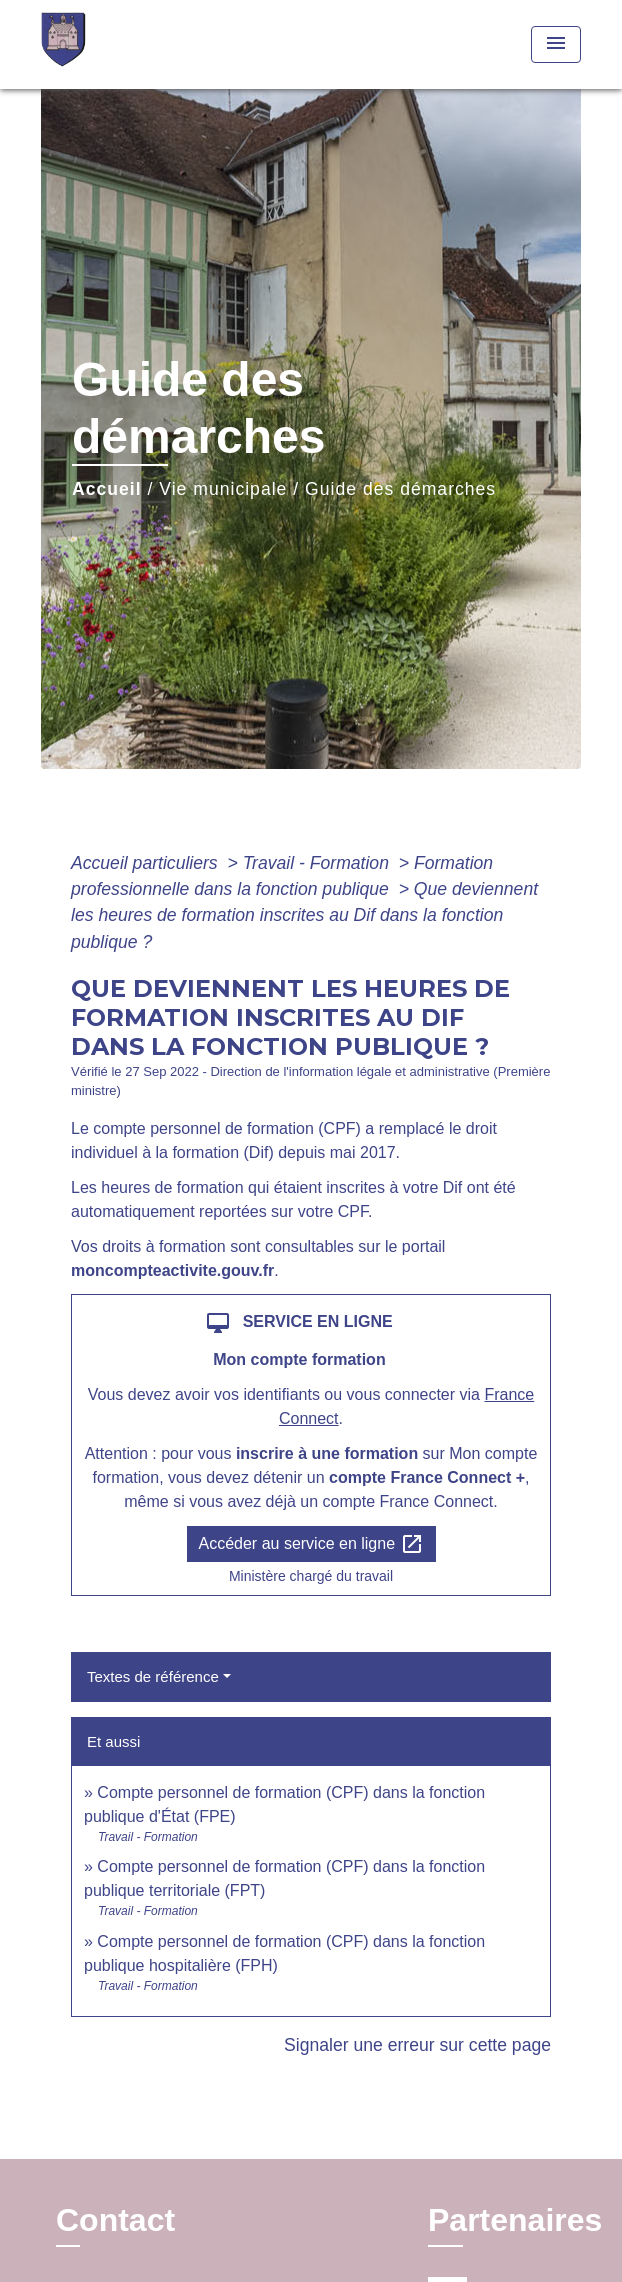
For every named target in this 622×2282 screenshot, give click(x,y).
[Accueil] (116, 44)
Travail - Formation (318, 863)
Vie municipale (223, 489)
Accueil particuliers (147, 863)
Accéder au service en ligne (311, 1544)
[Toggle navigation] (556, 44)
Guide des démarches (400, 489)
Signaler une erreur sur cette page (417, 2045)
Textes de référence (153, 1676)
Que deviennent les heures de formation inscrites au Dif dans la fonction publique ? (304, 915)
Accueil (107, 489)
